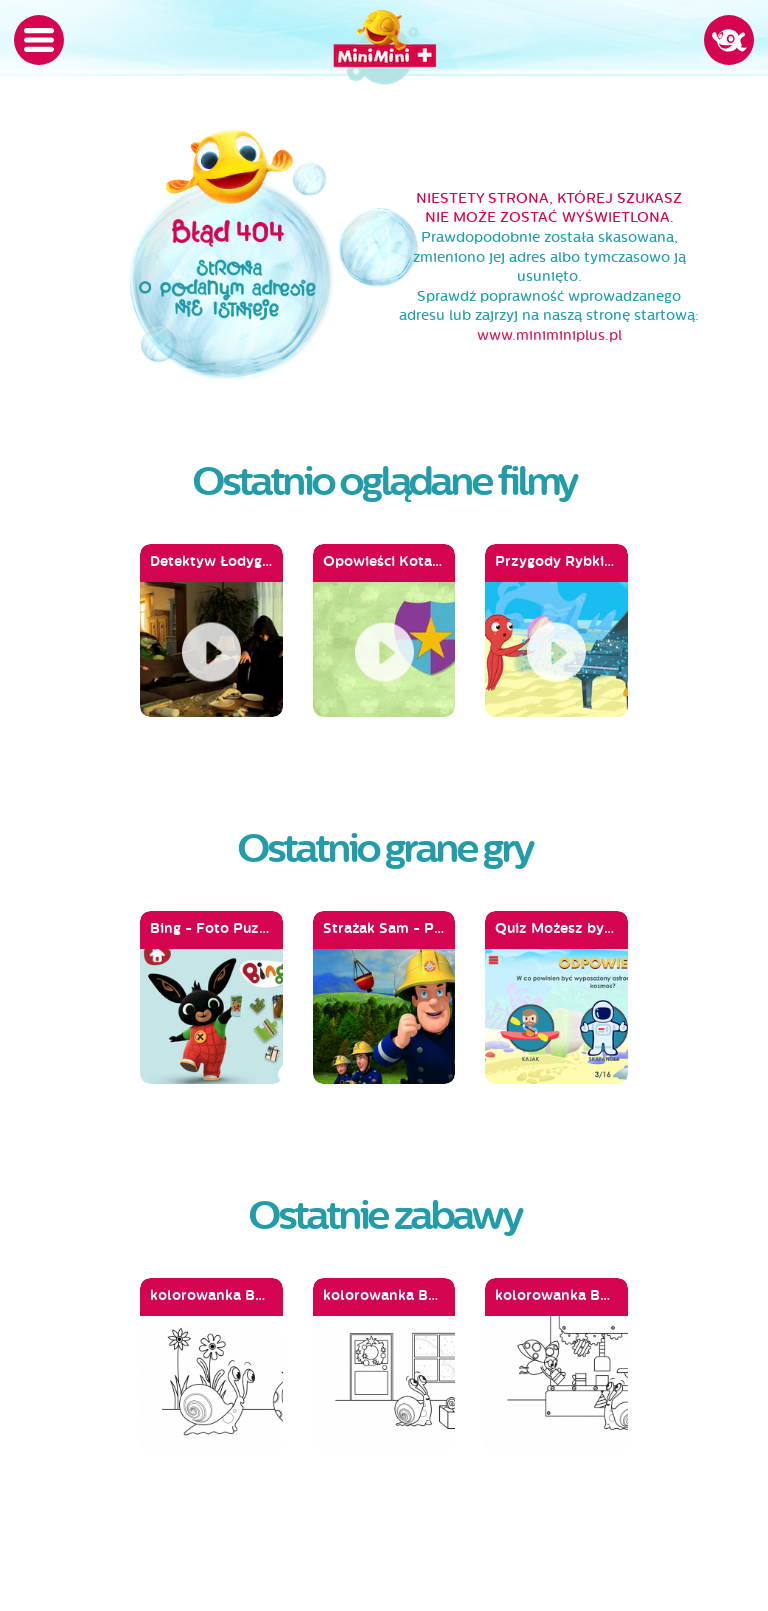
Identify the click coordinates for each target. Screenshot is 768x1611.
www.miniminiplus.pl (549, 335)
